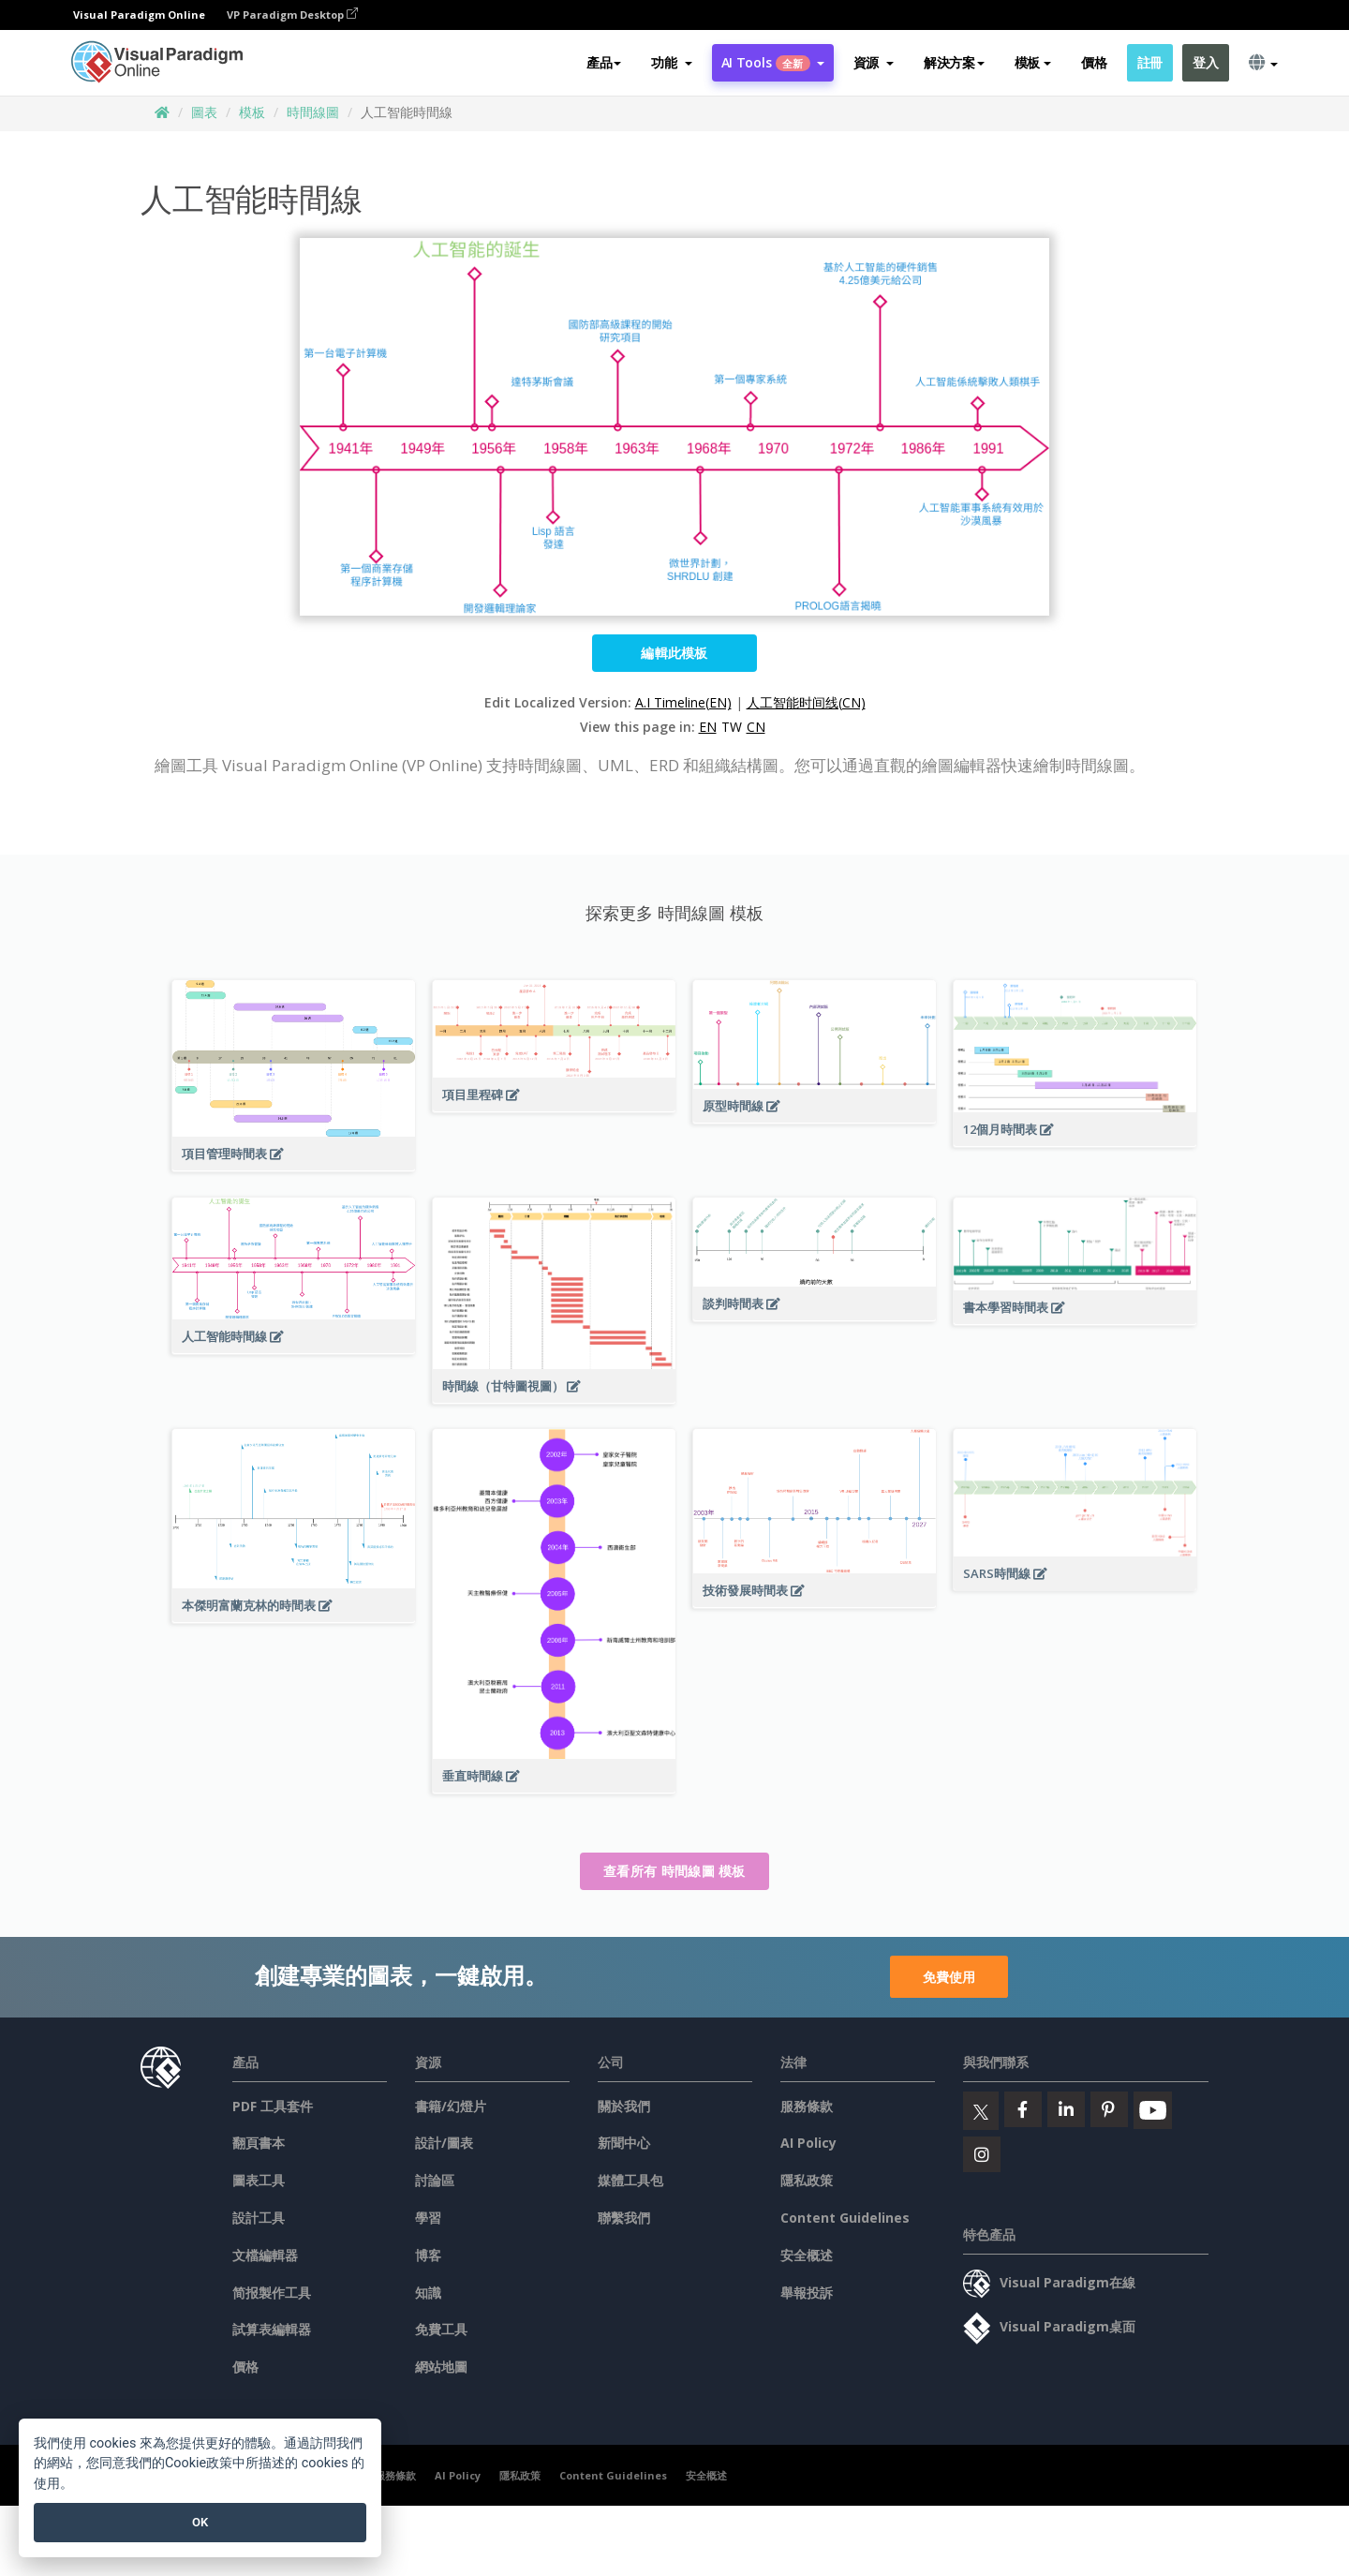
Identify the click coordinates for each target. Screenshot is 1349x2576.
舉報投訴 (806, 2292)
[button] (671, 63)
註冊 (1150, 62)
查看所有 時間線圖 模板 (674, 1871)
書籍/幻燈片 (450, 2106)
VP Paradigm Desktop (292, 14)
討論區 (434, 2180)
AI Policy (808, 2143)
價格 (1093, 62)
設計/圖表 (444, 2143)
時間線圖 (313, 112)
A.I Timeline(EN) (683, 702)
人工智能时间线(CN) (806, 702)
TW (731, 727)
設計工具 (258, 2217)
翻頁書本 (258, 2143)
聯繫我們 (624, 2217)
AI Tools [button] (772, 62)
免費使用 (949, 1977)
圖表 (204, 112)
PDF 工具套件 (272, 2106)
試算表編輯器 (271, 2329)
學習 (428, 2217)
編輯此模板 (674, 653)
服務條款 (806, 2106)
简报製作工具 (271, 2292)
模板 (252, 112)
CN (756, 727)
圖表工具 (258, 2180)
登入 (1205, 62)
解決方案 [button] (954, 62)
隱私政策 (806, 2180)
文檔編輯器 (265, 2255)
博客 (428, 2255)
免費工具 (441, 2329)
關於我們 (624, 2106)
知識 (428, 2292)
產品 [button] (603, 62)
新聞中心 (624, 2143)
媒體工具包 (630, 2180)
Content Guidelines (845, 2217)
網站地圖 (441, 2366)
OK (200, 2522)
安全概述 (806, 2255)
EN (708, 727)
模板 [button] (1033, 62)
